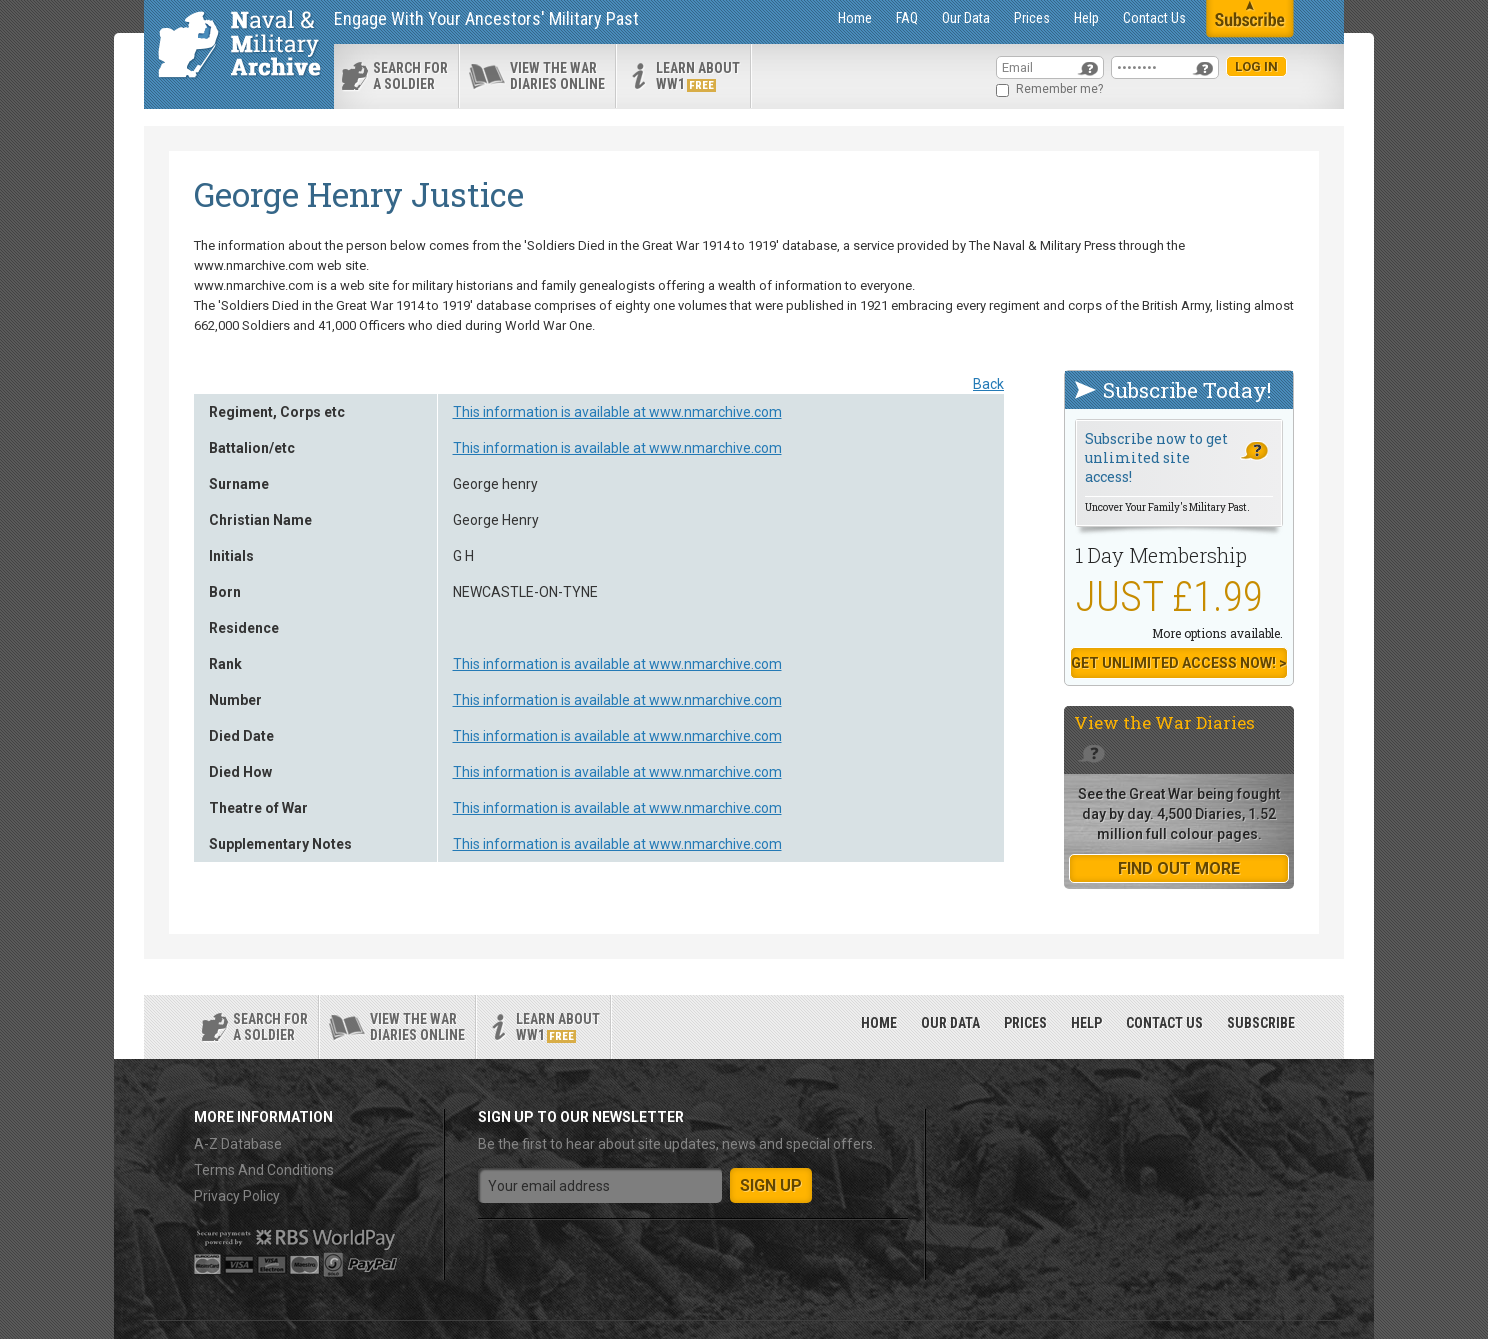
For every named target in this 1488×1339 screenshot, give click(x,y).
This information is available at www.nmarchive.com (617, 412)
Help (1086, 18)
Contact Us (1154, 18)
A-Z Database (238, 1144)
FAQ (907, 18)
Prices (1032, 18)
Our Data (966, 18)
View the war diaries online (557, 76)
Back (988, 384)
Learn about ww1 (698, 76)
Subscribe (1261, 1023)
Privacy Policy (237, 1196)
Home (855, 18)
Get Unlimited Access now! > (1179, 663)
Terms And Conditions (264, 1170)
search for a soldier (410, 76)
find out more (1179, 868)
